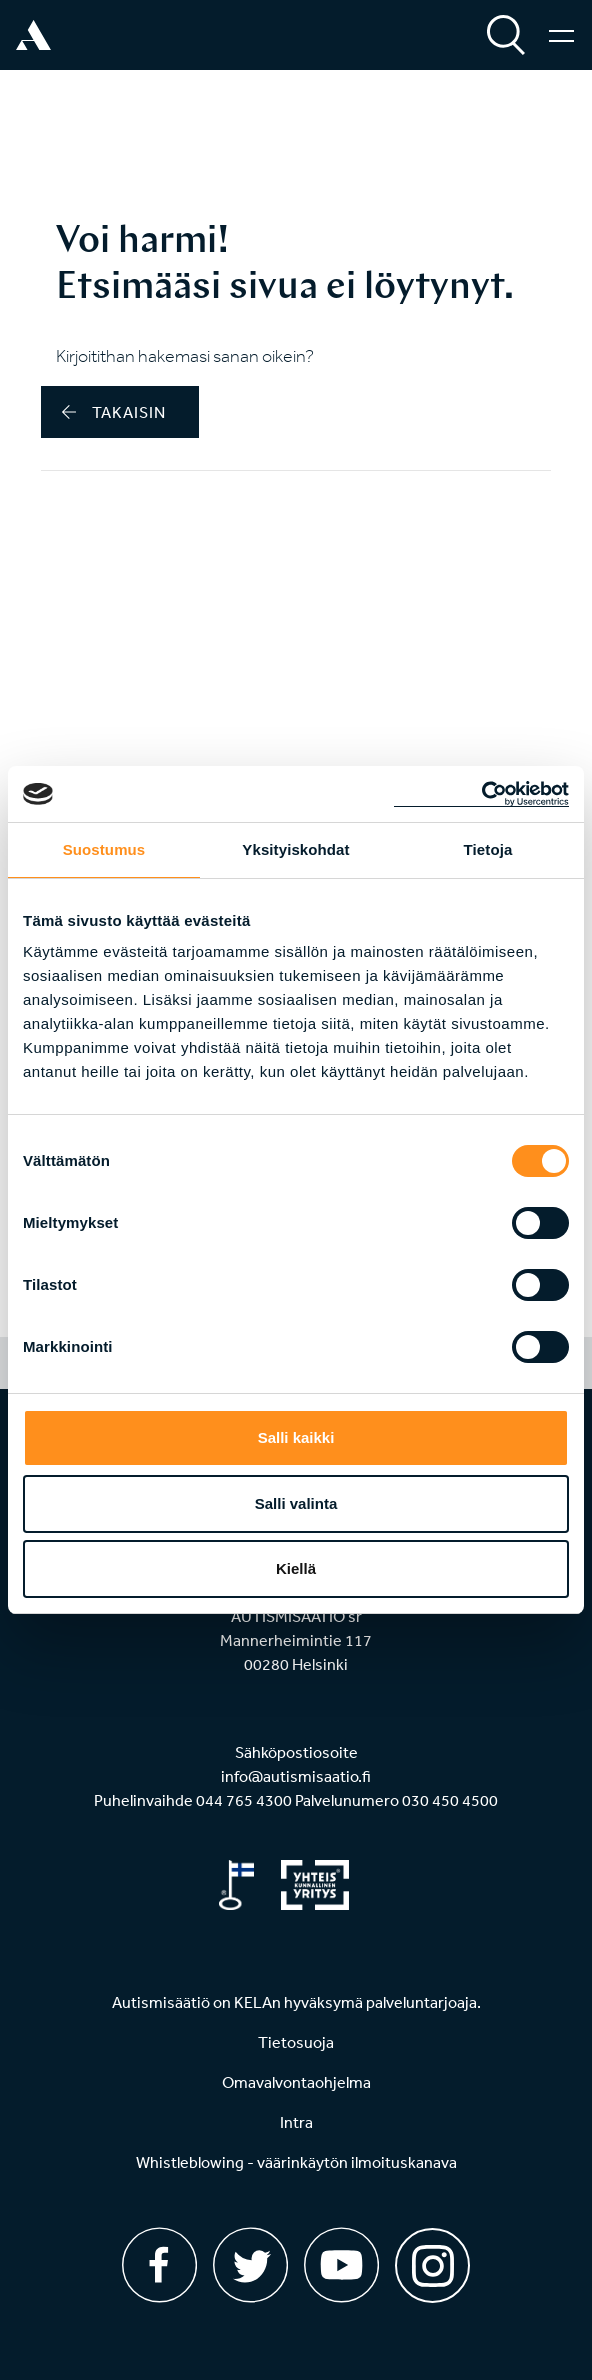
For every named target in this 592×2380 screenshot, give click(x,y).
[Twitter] (250, 2265)
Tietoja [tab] (488, 849)
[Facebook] (159, 2265)
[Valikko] (561, 35)
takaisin (114, 412)
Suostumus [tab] (104, 849)
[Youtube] (341, 2265)
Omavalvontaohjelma (296, 2082)
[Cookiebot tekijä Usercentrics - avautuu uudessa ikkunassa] (481, 794)
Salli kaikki (296, 1437)
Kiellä (296, 1568)
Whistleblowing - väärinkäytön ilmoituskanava (296, 2162)
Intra (296, 2122)
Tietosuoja (296, 2042)
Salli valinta (296, 1503)
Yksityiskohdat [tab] (295, 849)
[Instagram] (432, 2258)
